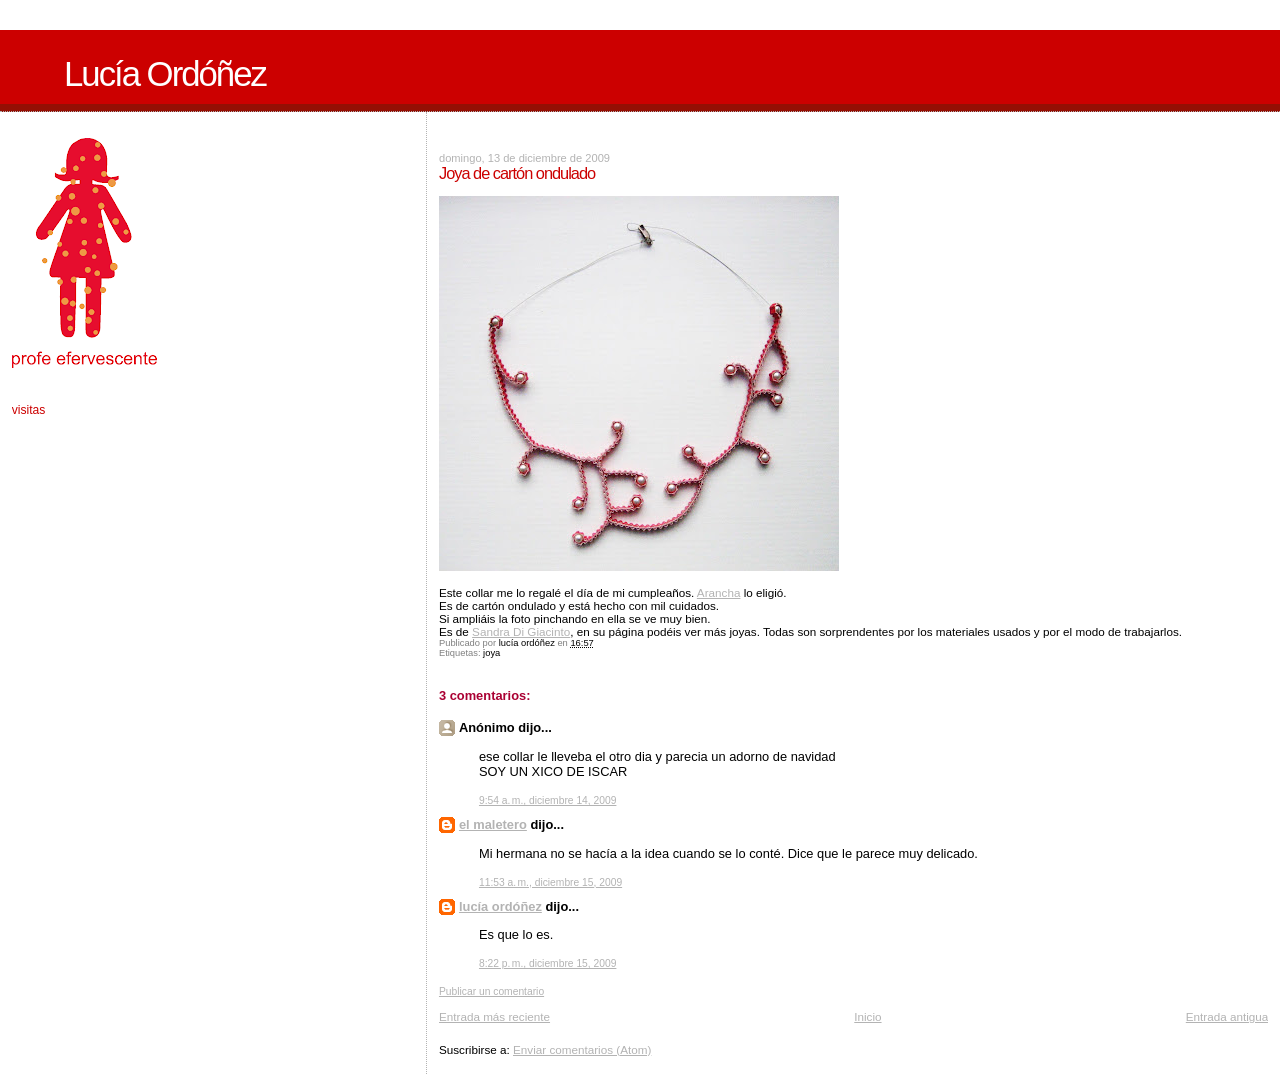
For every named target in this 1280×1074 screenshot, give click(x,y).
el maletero (493, 824)
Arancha (719, 592)
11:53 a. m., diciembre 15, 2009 (550, 882)
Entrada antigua (1227, 1016)
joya (491, 653)
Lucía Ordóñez (165, 74)
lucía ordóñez (500, 906)
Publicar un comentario (491, 991)
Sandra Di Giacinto (521, 631)
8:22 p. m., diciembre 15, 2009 (547, 963)
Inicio (867, 1016)
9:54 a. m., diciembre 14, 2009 (547, 800)
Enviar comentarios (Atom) (582, 1049)
